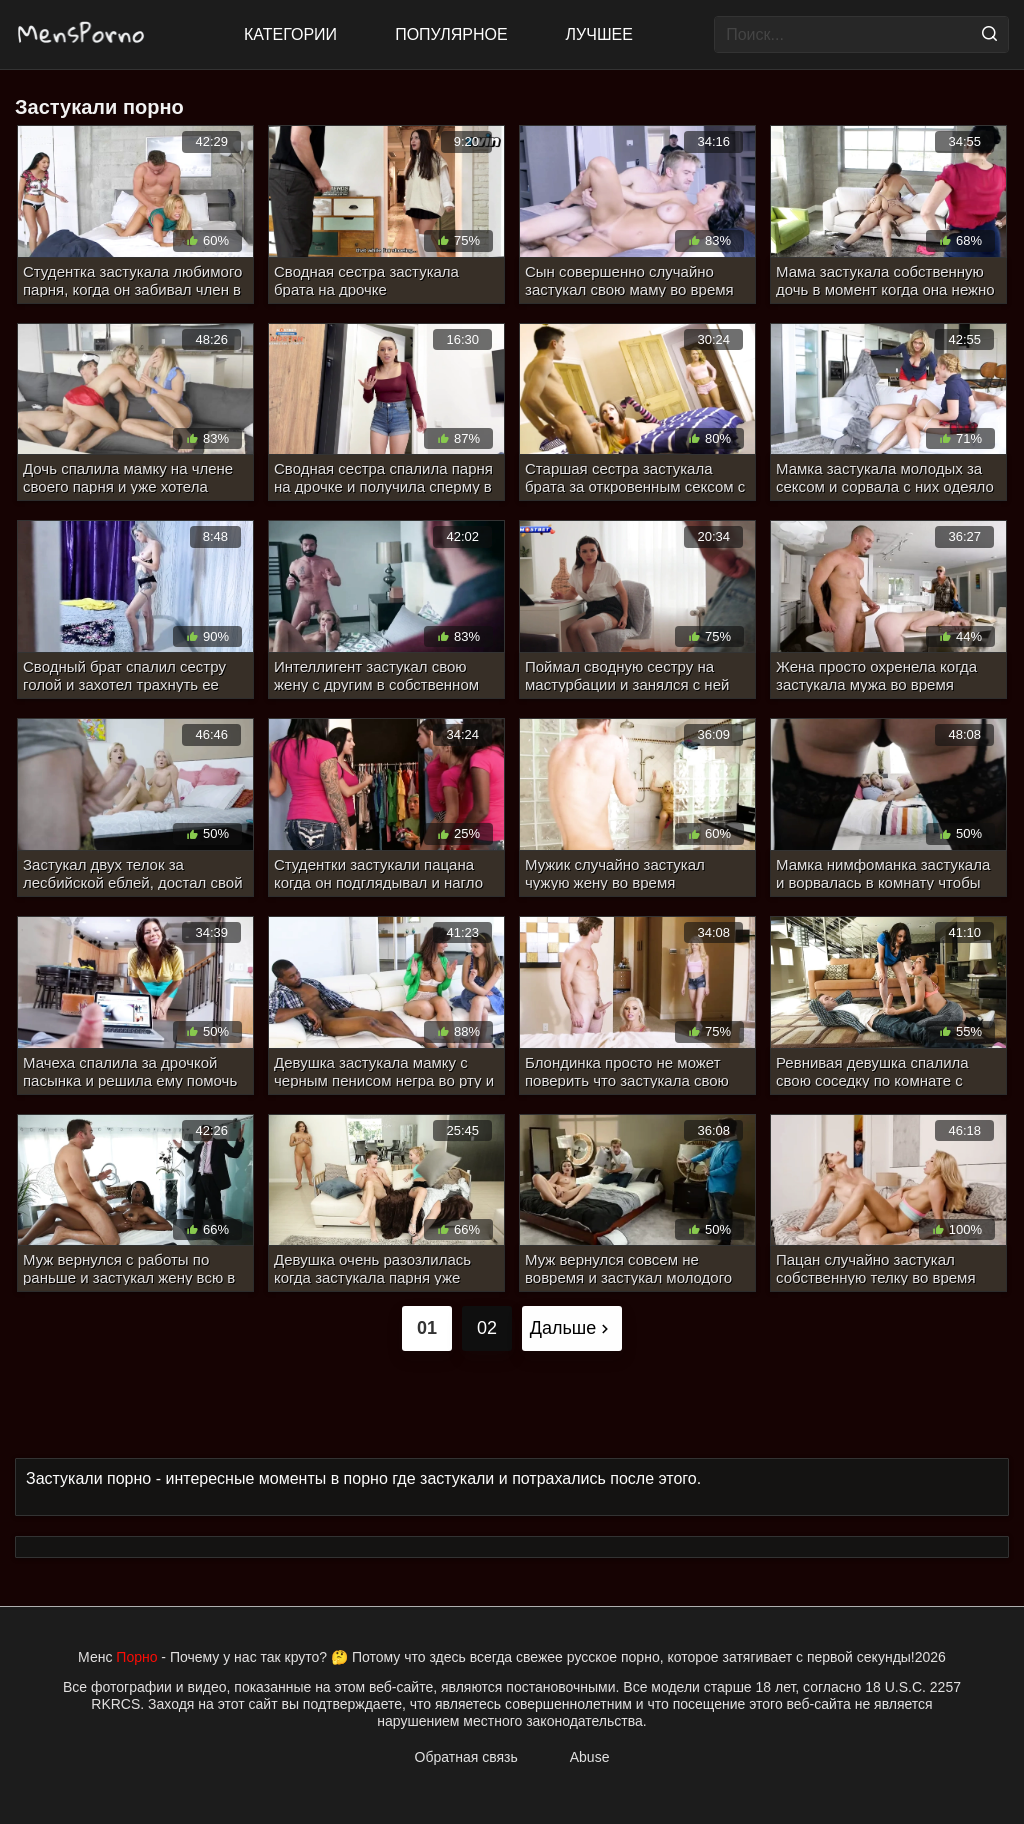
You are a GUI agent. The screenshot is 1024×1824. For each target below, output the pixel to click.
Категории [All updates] (290, 34)
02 (487, 1328)
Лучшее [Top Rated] (599, 34)
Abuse (590, 1757)
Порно (136, 1657)
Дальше (572, 1328)
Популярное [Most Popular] (451, 34)
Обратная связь (466, 1757)
